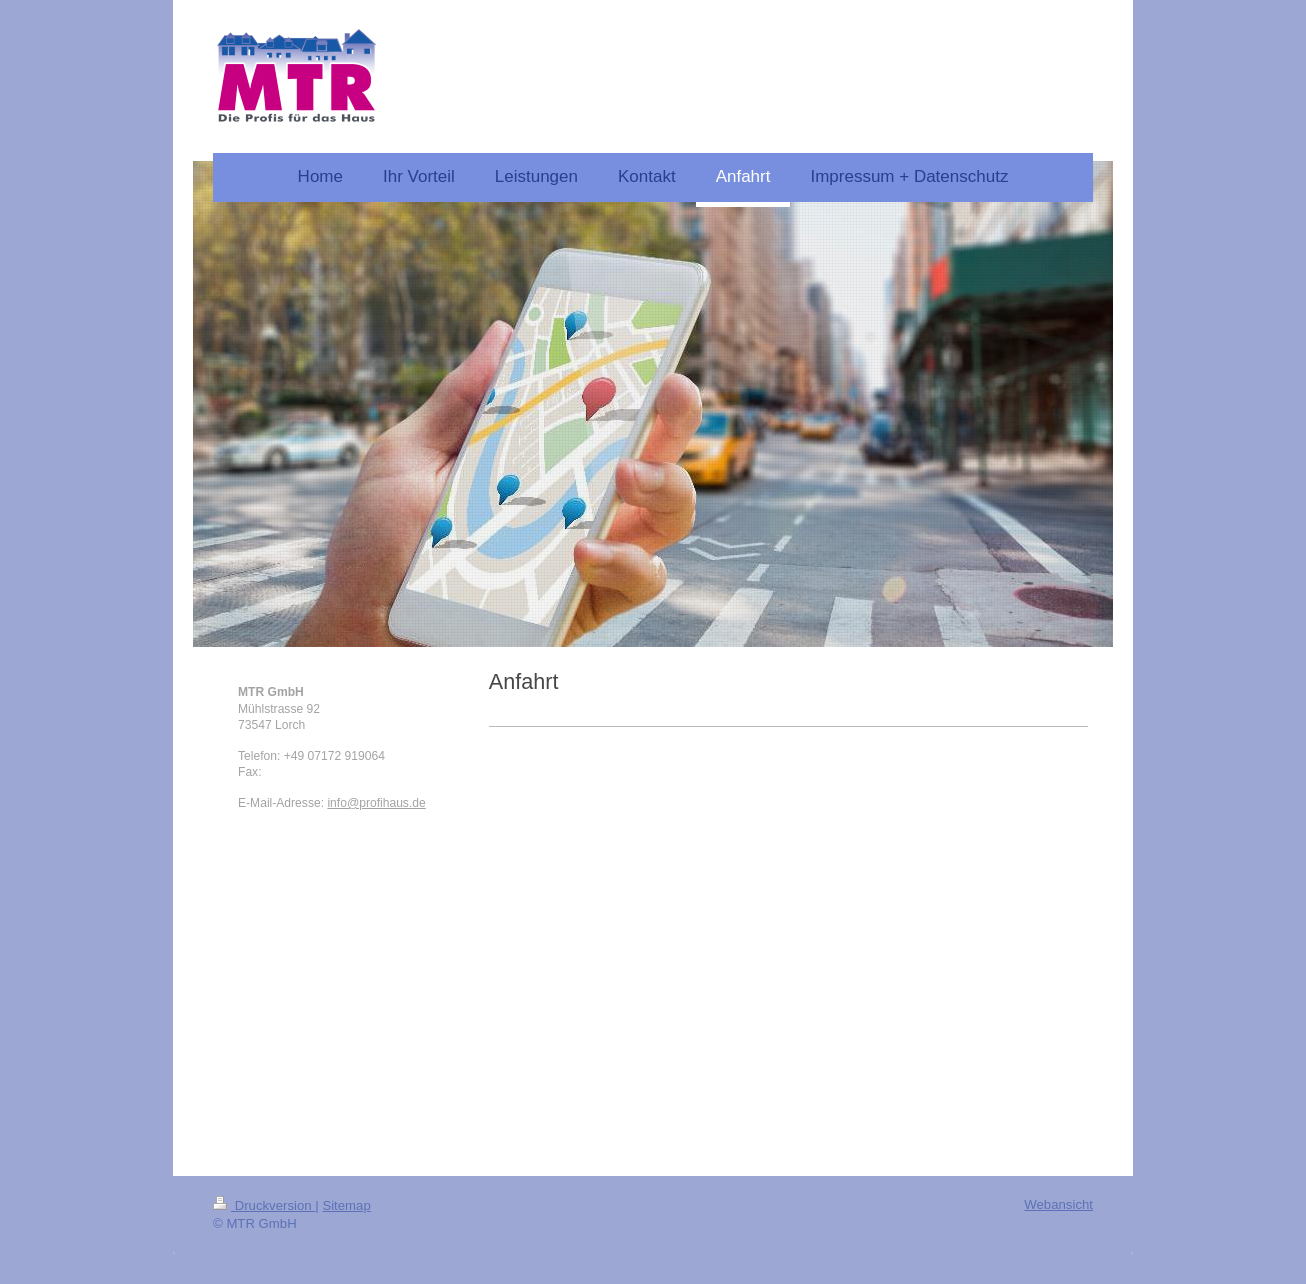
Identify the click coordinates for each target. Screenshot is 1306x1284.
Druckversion (264, 1205)
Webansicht (1058, 1204)
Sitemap (346, 1205)
